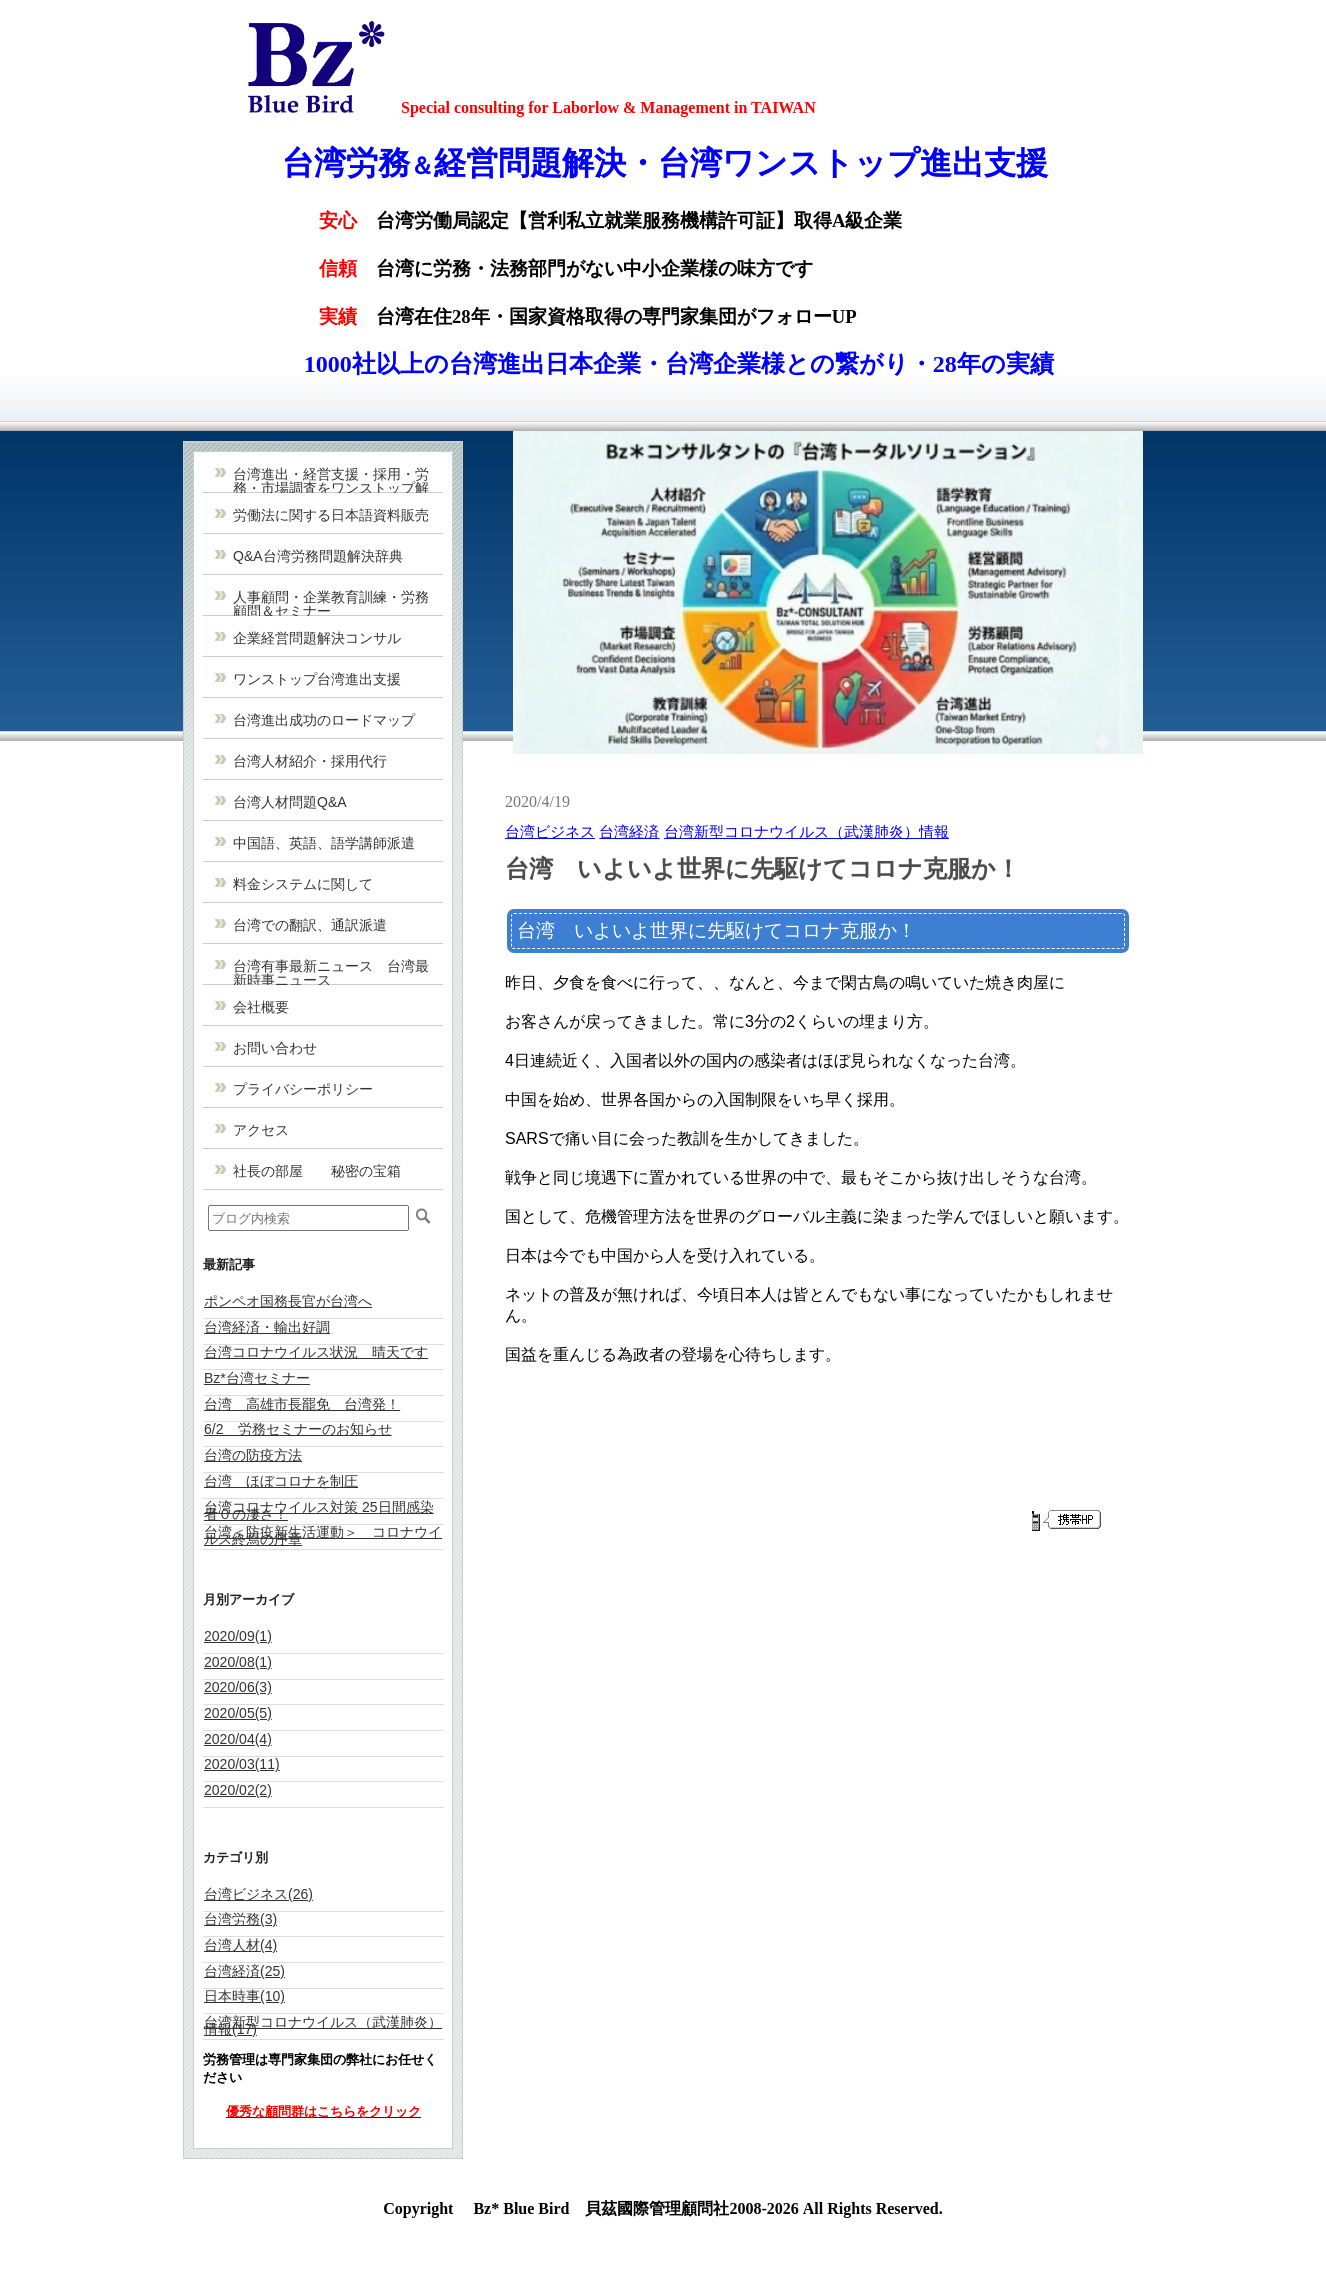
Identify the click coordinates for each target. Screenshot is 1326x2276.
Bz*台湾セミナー (257, 1378)
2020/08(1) (238, 1662)
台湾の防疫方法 (253, 1455)
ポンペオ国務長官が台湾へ (288, 1301)
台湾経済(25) (244, 1971)
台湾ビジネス (550, 831)
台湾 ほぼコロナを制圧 (281, 1481)
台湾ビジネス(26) (258, 1894)
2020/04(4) (238, 1739)
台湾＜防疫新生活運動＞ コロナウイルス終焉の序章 (323, 1535)
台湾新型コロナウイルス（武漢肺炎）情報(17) (323, 2025)
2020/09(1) (238, 1636)
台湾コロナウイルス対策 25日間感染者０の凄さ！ (319, 1510)
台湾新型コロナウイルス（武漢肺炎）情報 (806, 831)
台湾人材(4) (240, 1945)
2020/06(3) (238, 1687)
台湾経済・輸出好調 (267, 1327)
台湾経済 (629, 831)
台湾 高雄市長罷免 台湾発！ (302, 1404)
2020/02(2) (238, 1790)
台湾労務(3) (240, 1919)
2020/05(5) (238, 1713)
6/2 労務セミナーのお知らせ (298, 1429)
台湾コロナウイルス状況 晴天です (316, 1352)
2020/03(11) (242, 1764)
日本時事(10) (244, 1996)
